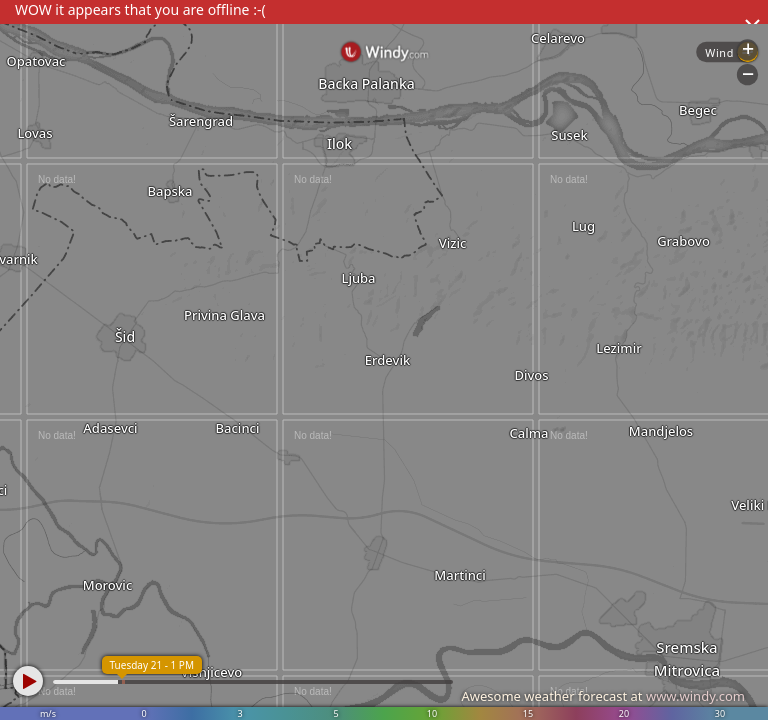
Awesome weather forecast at (603, 696)
